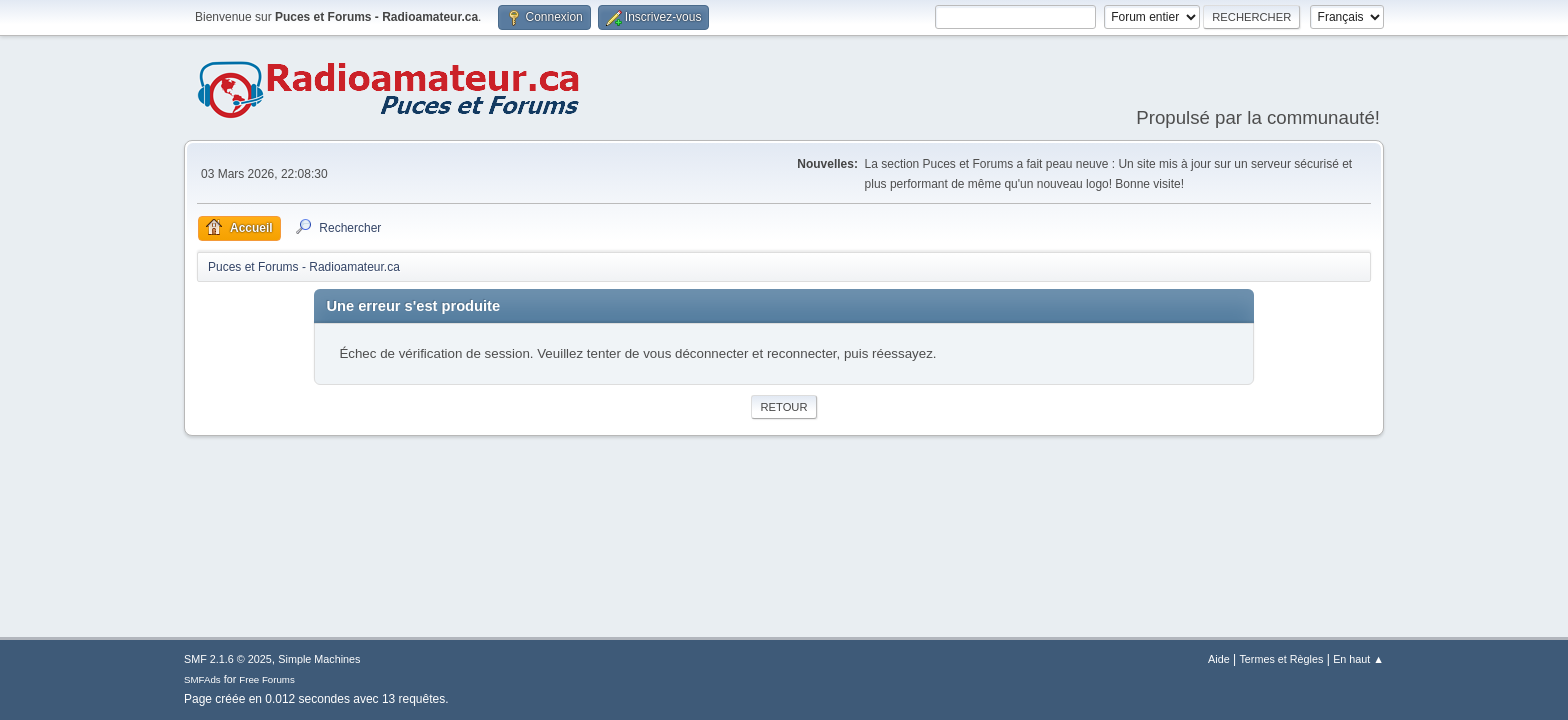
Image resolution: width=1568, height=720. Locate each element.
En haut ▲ (1358, 659)
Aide (1219, 659)
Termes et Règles (1281, 659)
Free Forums (267, 679)
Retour (783, 407)
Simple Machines (319, 659)
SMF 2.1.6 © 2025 (228, 659)
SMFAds (202, 679)
